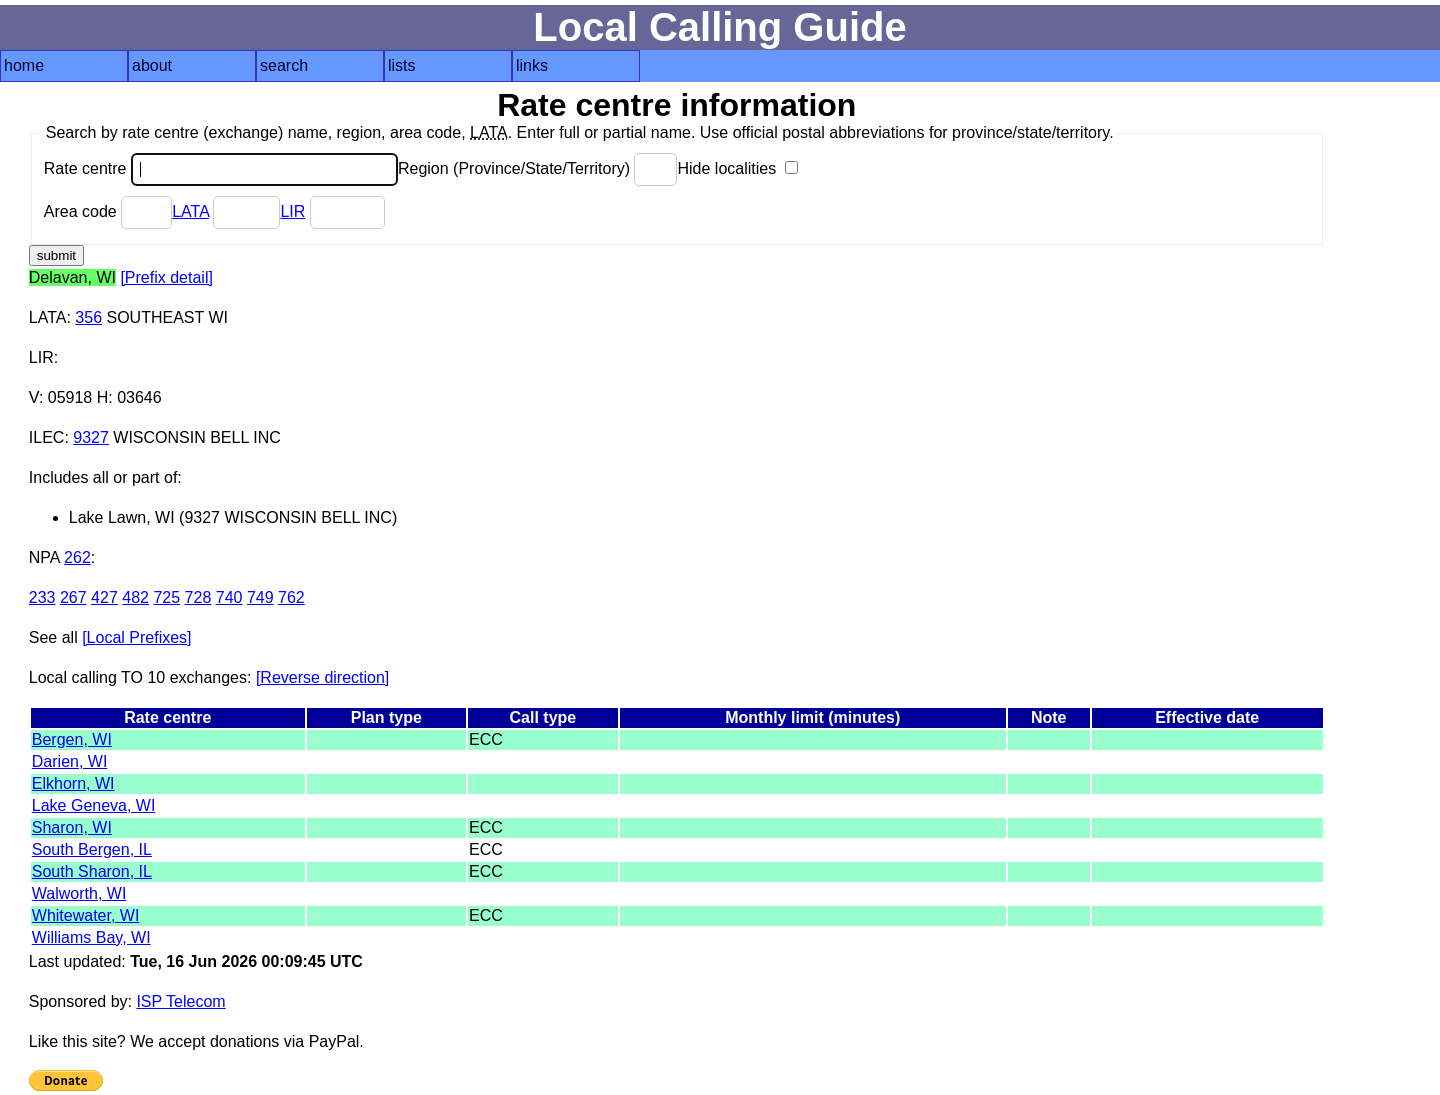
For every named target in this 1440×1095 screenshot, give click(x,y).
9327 (91, 437)
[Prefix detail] (166, 277)
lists (402, 65)
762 (291, 597)
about (152, 65)
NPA (44, 557)
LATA (190, 211)
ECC (486, 739)
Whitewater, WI (86, 915)
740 (229, 597)
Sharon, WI (72, 827)
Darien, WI (70, 761)
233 (42, 597)
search (284, 65)
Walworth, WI (79, 893)
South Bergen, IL (92, 849)
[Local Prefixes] (136, 637)
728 (198, 597)
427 (104, 597)
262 (77, 557)
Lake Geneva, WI (94, 805)
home (24, 65)
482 (135, 597)
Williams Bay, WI (91, 937)
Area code (108, 211)
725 (166, 597)
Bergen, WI (72, 739)
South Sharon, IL (92, 871)
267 (73, 597)
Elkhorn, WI (73, 783)
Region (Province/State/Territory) (538, 168)
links (532, 65)
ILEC (47, 437)
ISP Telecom (180, 1001)
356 (88, 317)
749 (260, 597)
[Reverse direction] (322, 677)
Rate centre (221, 168)
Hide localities (737, 168)
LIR (292, 211)
